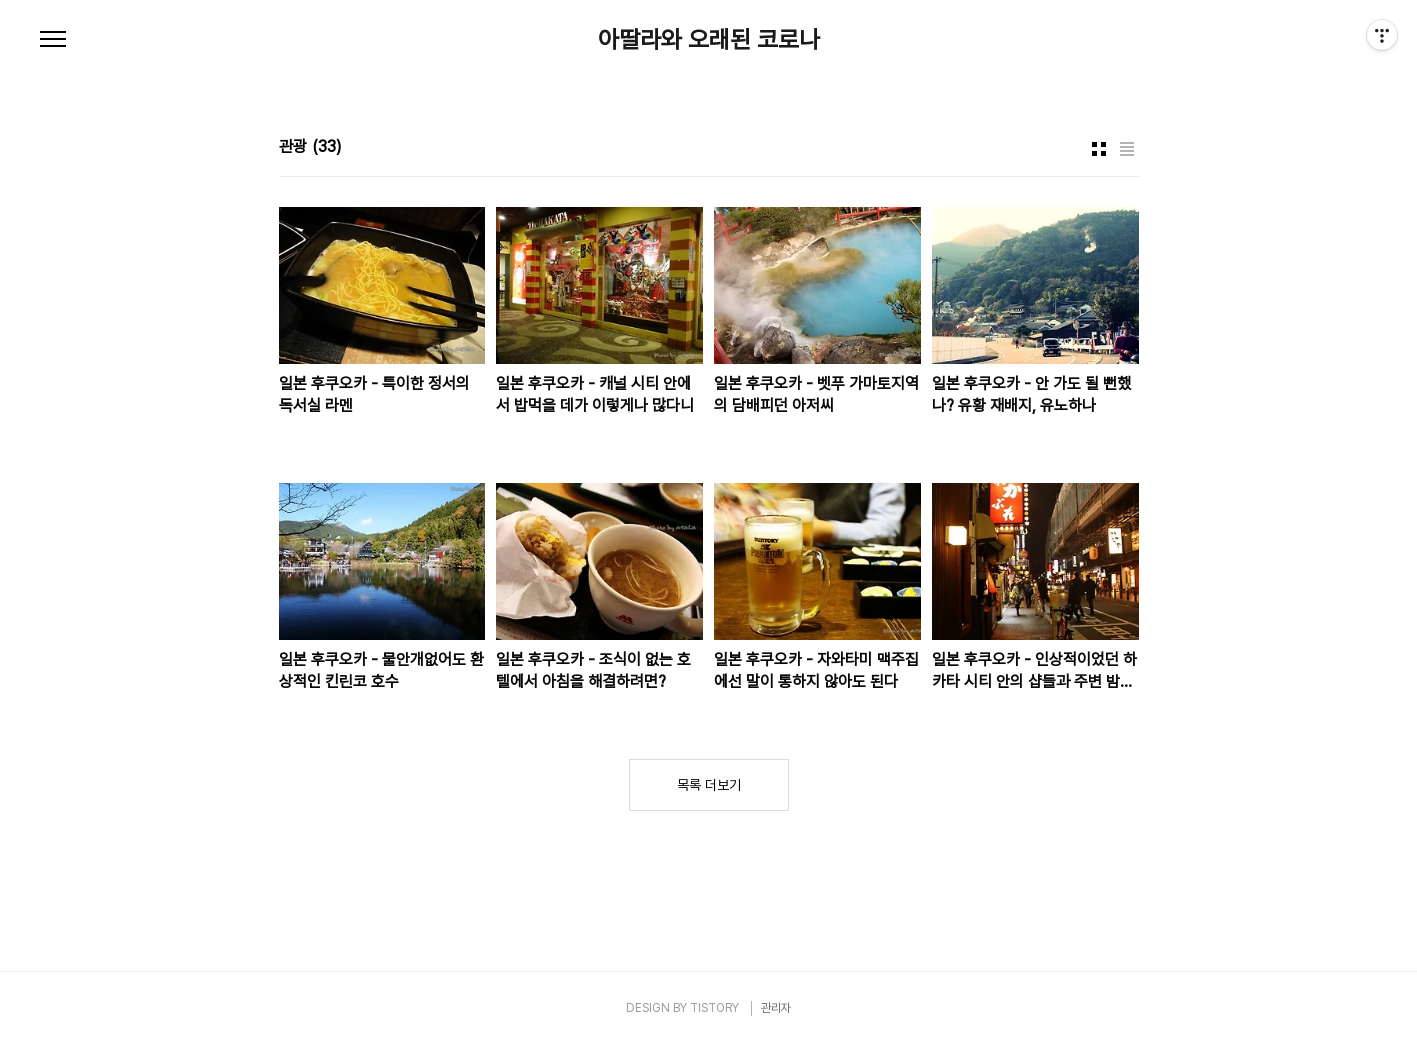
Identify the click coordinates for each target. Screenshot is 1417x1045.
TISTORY (714, 1008)
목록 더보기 (709, 785)
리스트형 (1127, 149)
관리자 (776, 1008)
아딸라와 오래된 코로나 (709, 40)
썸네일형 (1099, 149)
